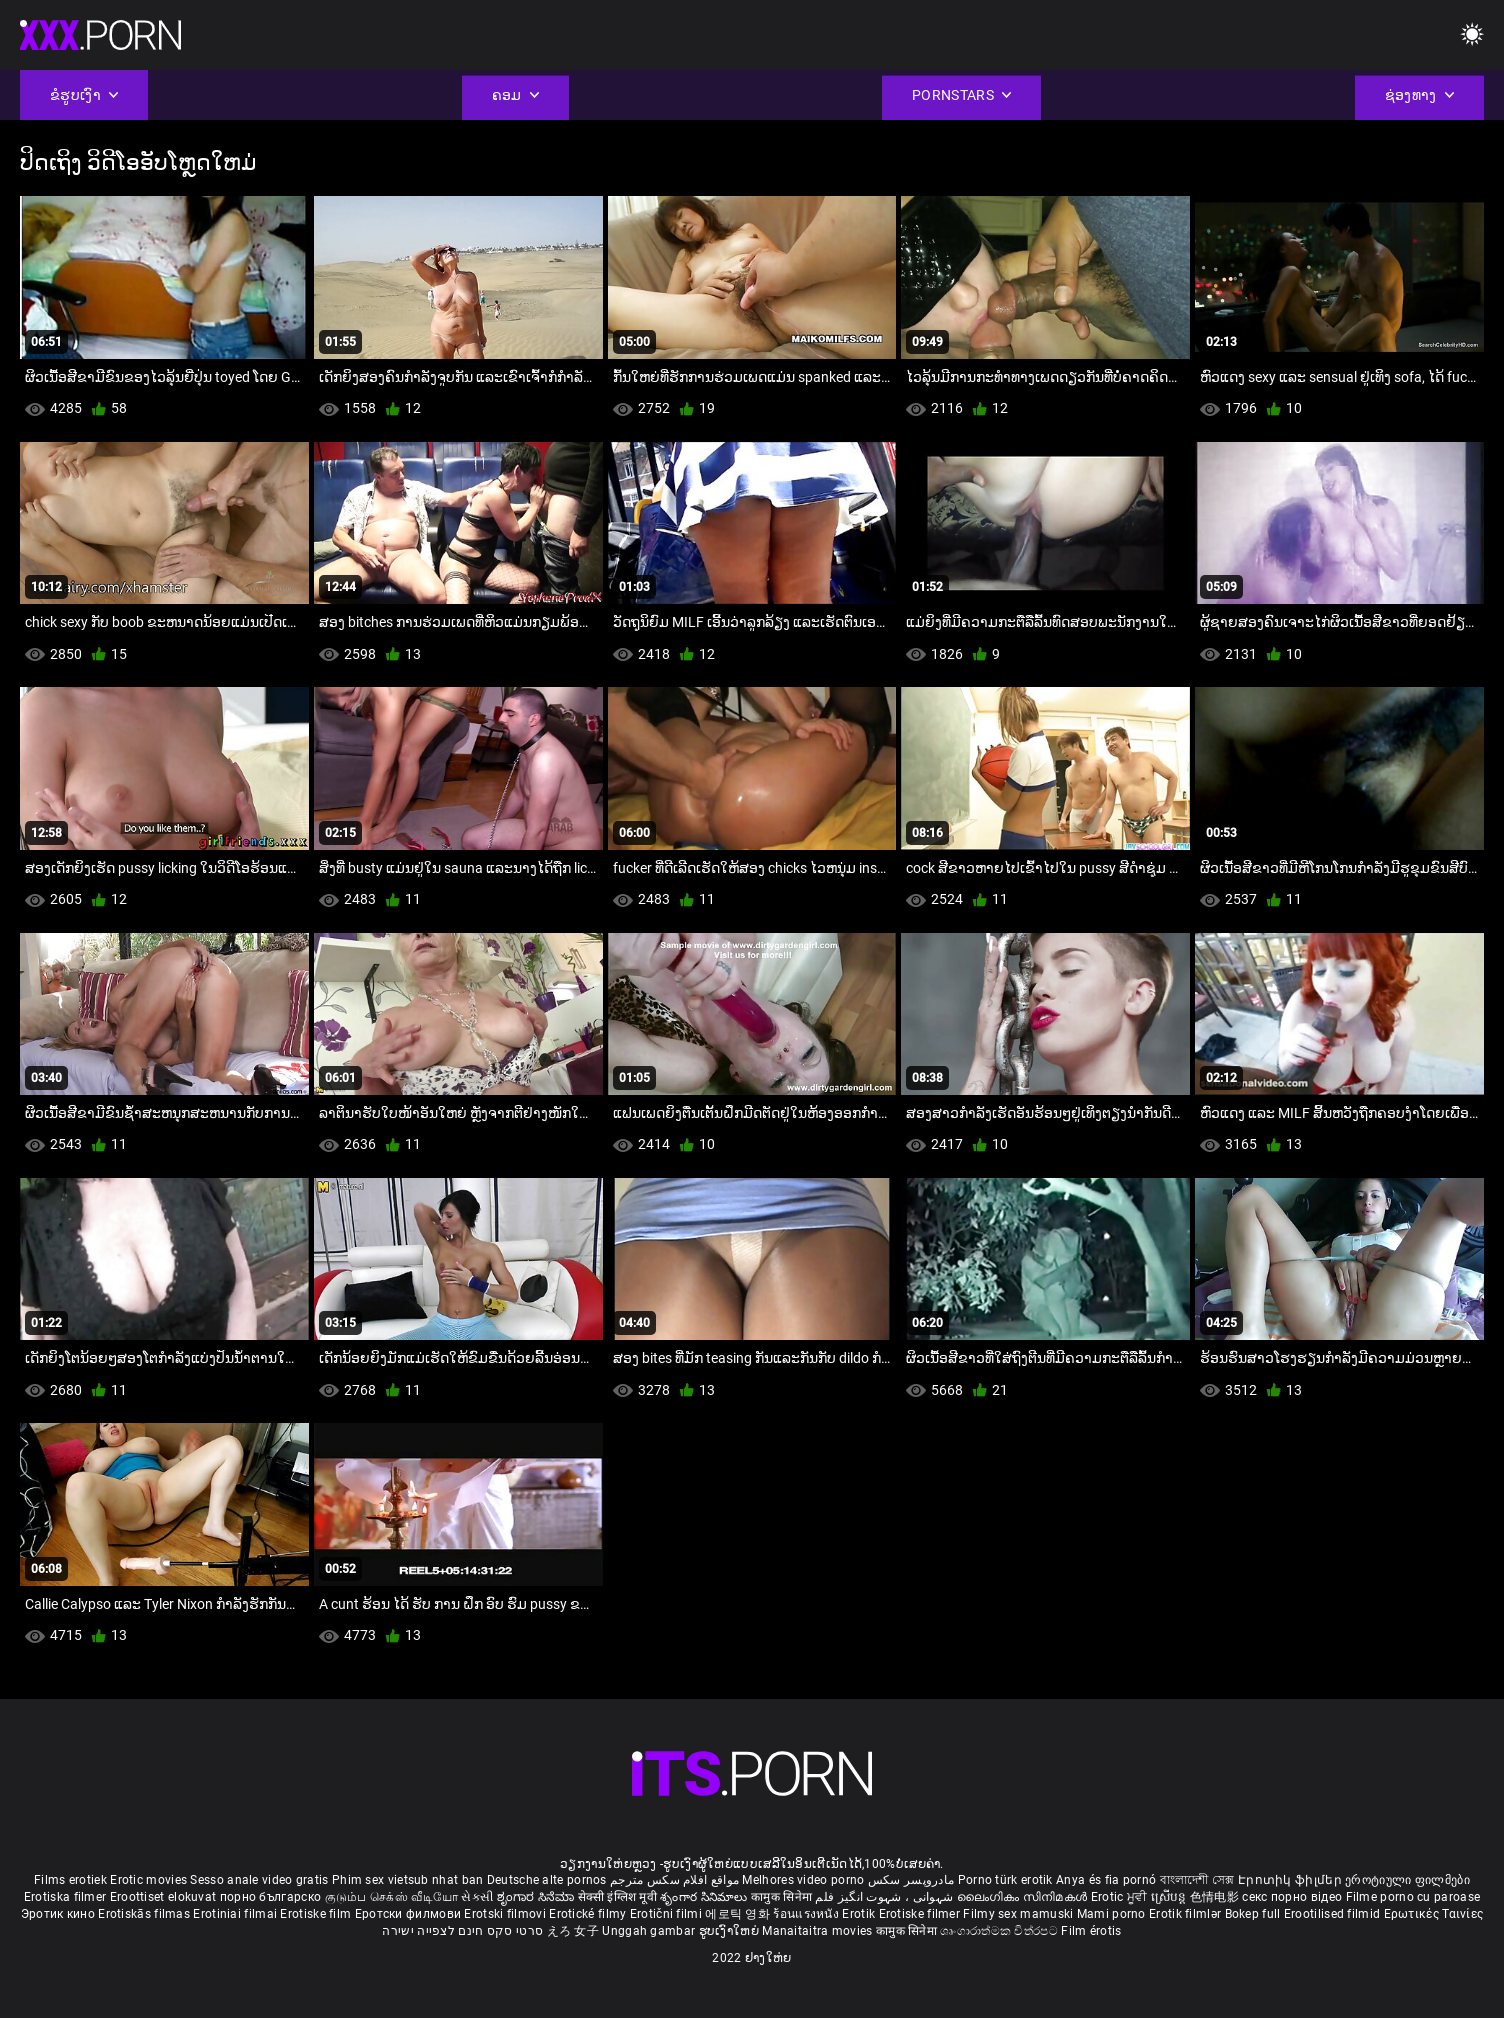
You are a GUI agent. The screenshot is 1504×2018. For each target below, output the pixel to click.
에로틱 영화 (739, 1914)
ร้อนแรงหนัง (807, 1914)
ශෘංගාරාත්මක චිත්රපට (1000, 1931)
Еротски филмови (410, 1914)
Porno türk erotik (1005, 1880)
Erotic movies (150, 1880)
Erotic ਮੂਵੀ (1121, 1897)
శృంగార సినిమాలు (705, 1897)
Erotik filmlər (1187, 1914)
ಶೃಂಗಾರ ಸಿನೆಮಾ (537, 1897)
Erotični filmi (668, 1914)
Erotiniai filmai (236, 1914)
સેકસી (477, 1897)
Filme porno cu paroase (1413, 1897)
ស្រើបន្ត (1170, 1897)
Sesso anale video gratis (259, 1880)
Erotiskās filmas (145, 1914)
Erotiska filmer (67, 1897)
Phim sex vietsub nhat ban (408, 1880)
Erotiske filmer (921, 1914)
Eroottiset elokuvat (165, 1897)
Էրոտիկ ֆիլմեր (1291, 1880)
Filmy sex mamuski (1018, 1914)
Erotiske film (317, 1914)
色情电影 (1216, 1897)
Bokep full (1253, 1914)
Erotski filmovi (506, 1914)
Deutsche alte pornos (547, 1880)
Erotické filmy (589, 1914)
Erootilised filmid (1334, 1914)
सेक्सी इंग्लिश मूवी (617, 1897)
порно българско (271, 1897)
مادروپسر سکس (911, 1880)
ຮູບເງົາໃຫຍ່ (731, 1931)
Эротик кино (60, 1914)
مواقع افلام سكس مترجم (674, 1880)
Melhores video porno (803, 1880)
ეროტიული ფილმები (1407, 1880)
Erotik (860, 1914)
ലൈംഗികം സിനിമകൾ (1024, 1897)
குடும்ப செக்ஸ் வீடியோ (392, 1897)
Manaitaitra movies (819, 1931)
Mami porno (1111, 1914)
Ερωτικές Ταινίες (1434, 1914)
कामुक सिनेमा (783, 1897)
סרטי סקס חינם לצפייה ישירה (462, 1931)
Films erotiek (70, 1880)
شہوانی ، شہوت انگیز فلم (885, 1897)
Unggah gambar (650, 1931)
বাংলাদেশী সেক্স (1197, 1880)
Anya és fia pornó (1106, 1880)
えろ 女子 (573, 1931)
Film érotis (1091, 1931)
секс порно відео (1292, 1897)
